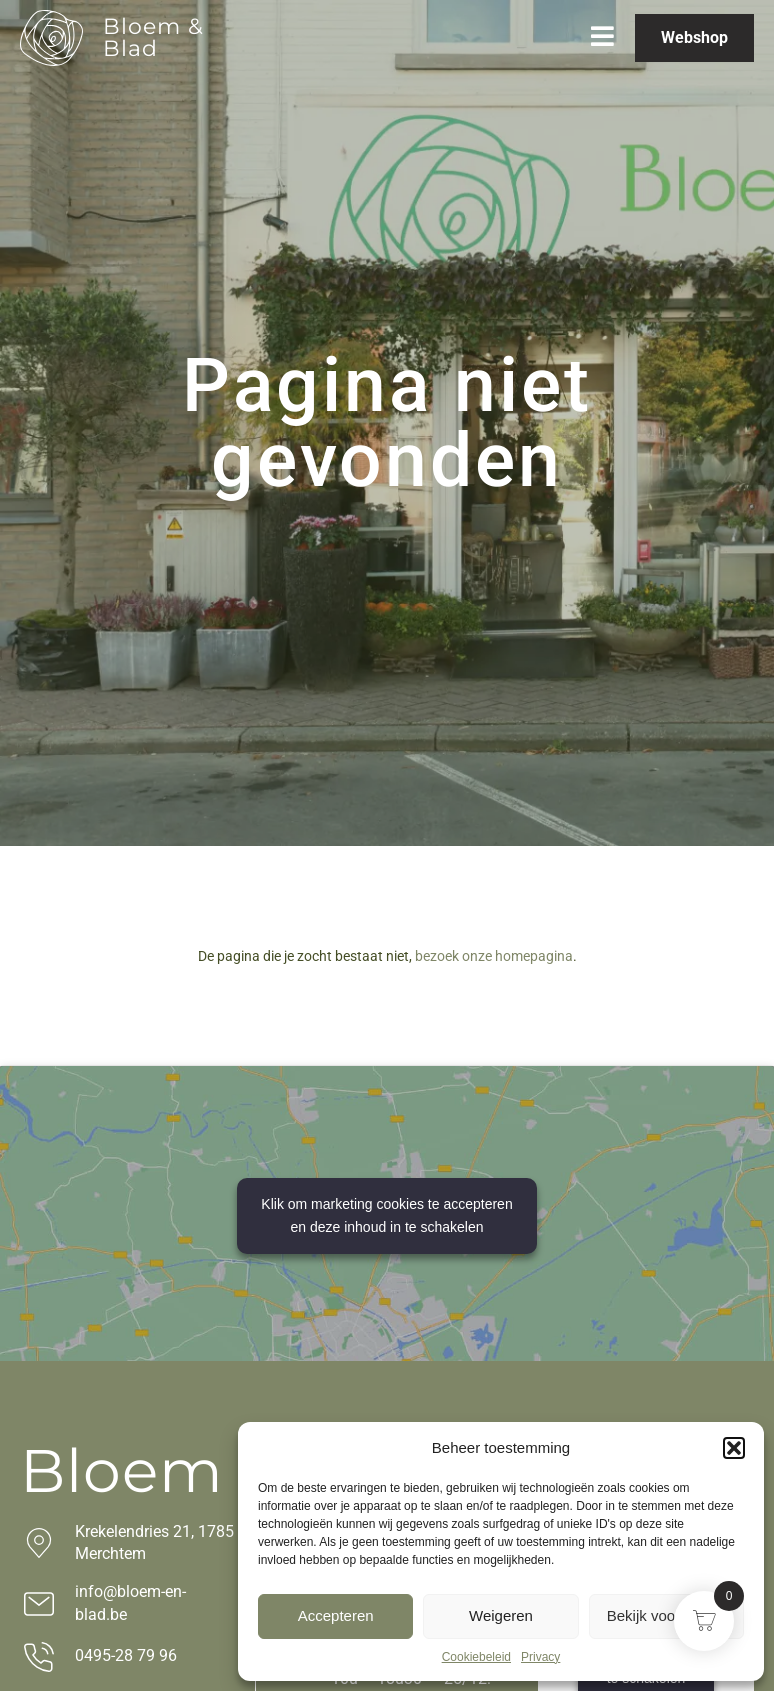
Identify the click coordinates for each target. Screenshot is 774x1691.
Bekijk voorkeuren (666, 1615)
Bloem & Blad (153, 37)
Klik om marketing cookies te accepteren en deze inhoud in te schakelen (386, 1215)
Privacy (540, 1657)
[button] (734, 1448)
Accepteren (336, 1615)
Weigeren (501, 1615)
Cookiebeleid (476, 1657)
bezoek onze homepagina (494, 956)
